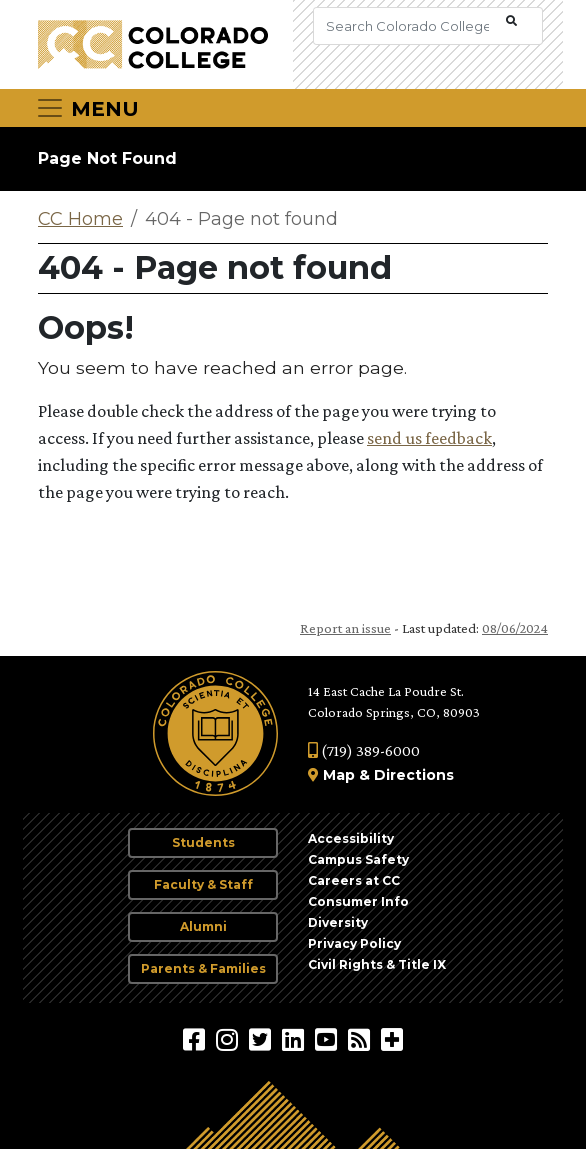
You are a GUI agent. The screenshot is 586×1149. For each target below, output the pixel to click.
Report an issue (345, 628)
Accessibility (351, 838)
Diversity (338, 922)
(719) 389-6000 (364, 750)
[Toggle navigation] (87, 108)
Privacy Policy (354, 943)
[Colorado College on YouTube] (328, 1039)
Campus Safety (358, 859)
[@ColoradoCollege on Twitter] (262, 1039)
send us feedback (429, 438)
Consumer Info (358, 901)
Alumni (203, 926)
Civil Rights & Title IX (377, 964)
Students (203, 842)
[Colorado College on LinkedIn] (295, 1039)
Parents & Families (203, 968)
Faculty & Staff (203, 884)
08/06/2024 (515, 628)
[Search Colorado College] (407, 26)
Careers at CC (354, 880)
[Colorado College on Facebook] (196, 1039)
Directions (414, 775)
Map (339, 775)
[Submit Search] (511, 21)
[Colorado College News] (361, 1039)
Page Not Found (107, 158)
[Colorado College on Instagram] (229, 1039)
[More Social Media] (392, 1039)
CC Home (80, 219)
